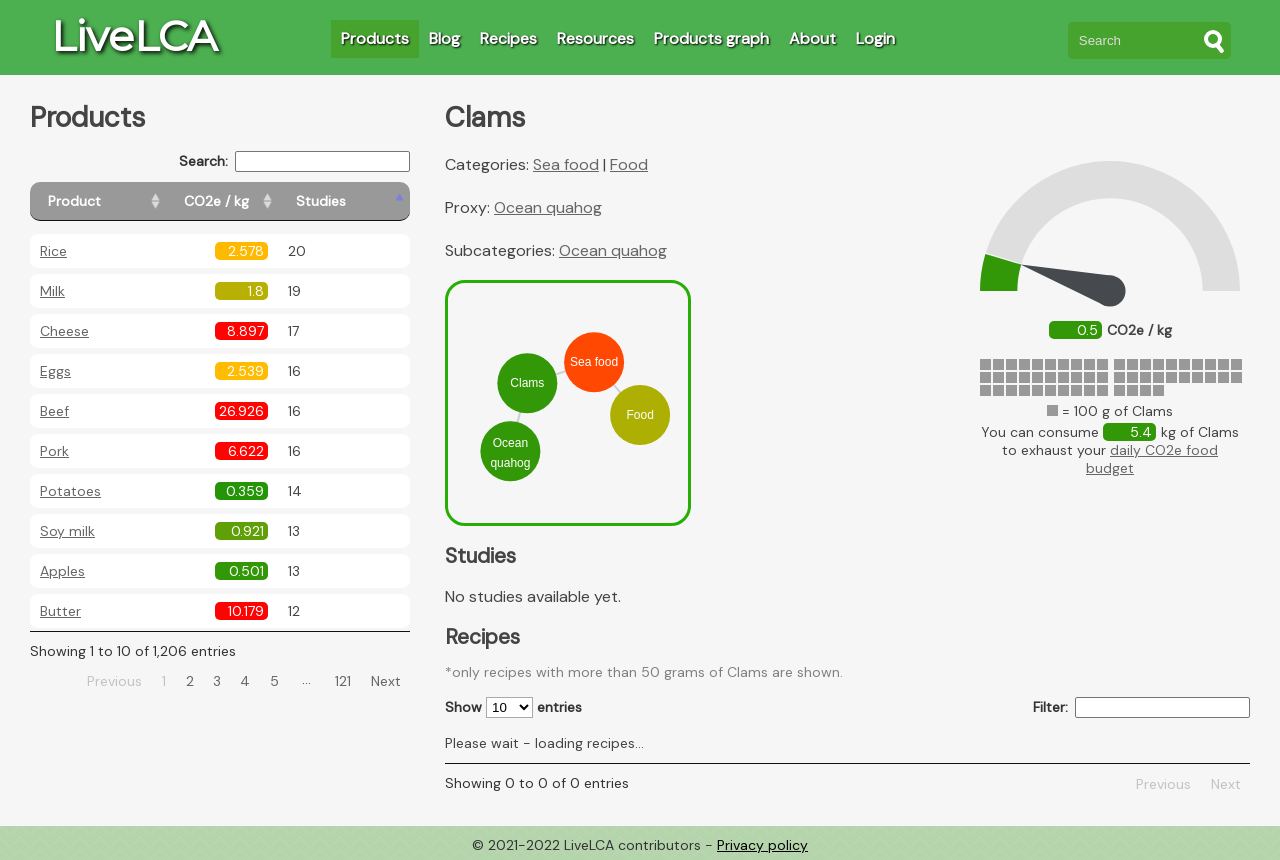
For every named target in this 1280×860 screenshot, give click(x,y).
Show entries (513, 707)
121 (343, 681)
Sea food (566, 164)
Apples (62, 571)
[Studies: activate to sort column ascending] (366, 201)
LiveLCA (134, 36)
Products (375, 38)
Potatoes (70, 491)
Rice (53, 251)
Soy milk (67, 531)
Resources (595, 38)
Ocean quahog (548, 207)
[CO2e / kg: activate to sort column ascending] (267, 201)
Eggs (55, 371)
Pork (54, 451)
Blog (444, 38)
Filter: (1141, 707)
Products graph (711, 38)
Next (386, 681)
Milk (52, 291)
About (812, 38)
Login (875, 38)
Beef (54, 411)
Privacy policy (762, 845)
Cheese (64, 331)
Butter (60, 611)
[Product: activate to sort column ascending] (120, 201)
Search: (294, 161)
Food (629, 164)
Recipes (508, 38)
